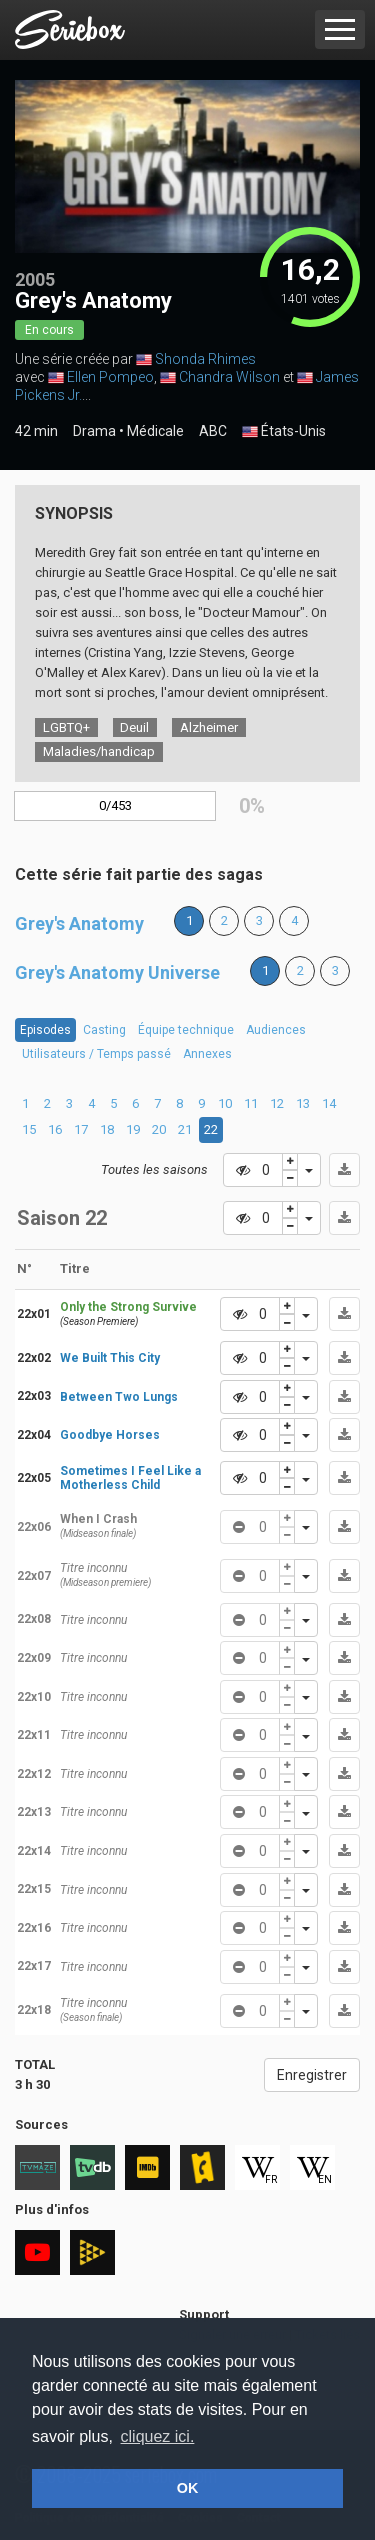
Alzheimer (209, 727)
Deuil (134, 727)
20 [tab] (159, 1129)
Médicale (155, 431)
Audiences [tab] (276, 1030)
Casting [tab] (104, 1030)
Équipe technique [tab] (186, 1030)
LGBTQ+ (66, 727)
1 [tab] (25, 1103)
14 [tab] (329, 1103)
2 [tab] (47, 1103)
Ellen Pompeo (110, 377)
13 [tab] (303, 1103)
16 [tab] (55, 1129)
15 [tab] (29, 1129)
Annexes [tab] (207, 1054)
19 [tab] (133, 1129)
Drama (94, 431)
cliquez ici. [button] (158, 2436)
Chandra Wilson (229, 377)
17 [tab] (81, 1129)
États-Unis (284, 432)
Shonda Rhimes (205, 359)
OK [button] (188, 2488)
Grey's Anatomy (79, 923)
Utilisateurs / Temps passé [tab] (96, 1054)
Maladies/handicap (99, 751)
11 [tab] (251, 1103)
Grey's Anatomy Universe (117, 972)
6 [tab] (135, 1103)
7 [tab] (157, 1103)
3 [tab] (69, 1103)
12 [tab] (277, 1103)
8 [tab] (179, 1103)
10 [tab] (225, 1103)
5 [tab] (113, 1103)
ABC (213, 431)
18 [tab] (107, 1129)
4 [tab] (91, 1103)
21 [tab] (185, 1129)
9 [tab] (201, 1103)
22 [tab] (211, 1129)
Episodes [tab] (45, 1030)
